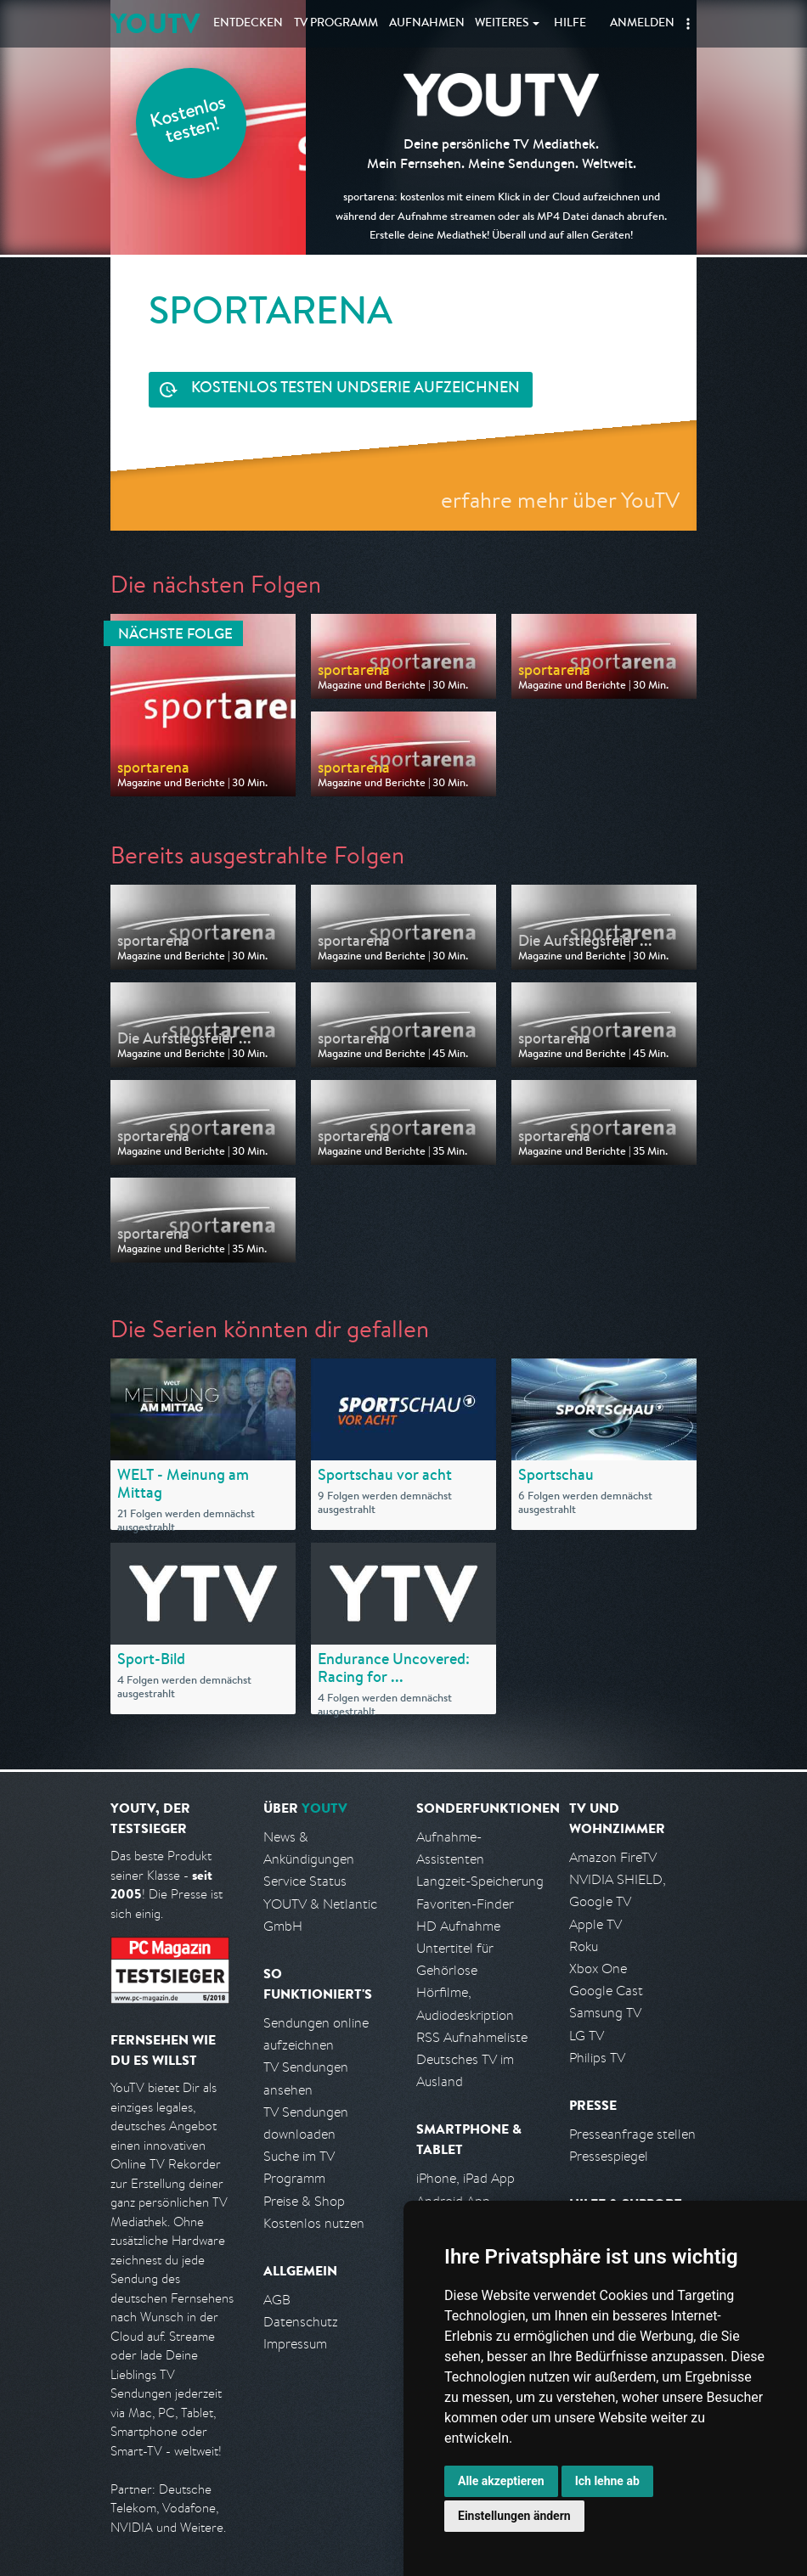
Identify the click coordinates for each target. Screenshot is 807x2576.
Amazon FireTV (613, 1857)
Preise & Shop (304, 2201)
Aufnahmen (427, 24)
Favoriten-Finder (465, 1904)
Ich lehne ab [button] (607, 2481)
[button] (688, 24)
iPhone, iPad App (465, 2178)
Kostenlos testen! (189, 122)
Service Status (305, 1881)
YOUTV (155, 23)
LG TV (586, 2035)
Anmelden (642, 24)
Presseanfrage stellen (632, 2134)
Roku (583, 1946)
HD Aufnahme (458, 1926)
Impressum (295, 2344)
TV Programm (336, 24)
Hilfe (570, 24)
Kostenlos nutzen (313, 2223)
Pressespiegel (608, 2156)
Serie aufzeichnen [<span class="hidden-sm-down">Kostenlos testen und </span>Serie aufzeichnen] (355, 389)
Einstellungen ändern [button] (514, 2516)
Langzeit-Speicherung (480, 1881)
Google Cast (606, 1990)
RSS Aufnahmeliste (472, 2037)
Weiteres (502, 24)
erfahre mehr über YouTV (560, 500)
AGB (277, 2300)
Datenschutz (300, 2322)
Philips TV (597, 2058)
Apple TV (595, 1924)
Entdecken (248, 24)
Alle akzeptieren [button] (501, 2481)
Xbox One (598, 1968)
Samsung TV (605, 2013)
